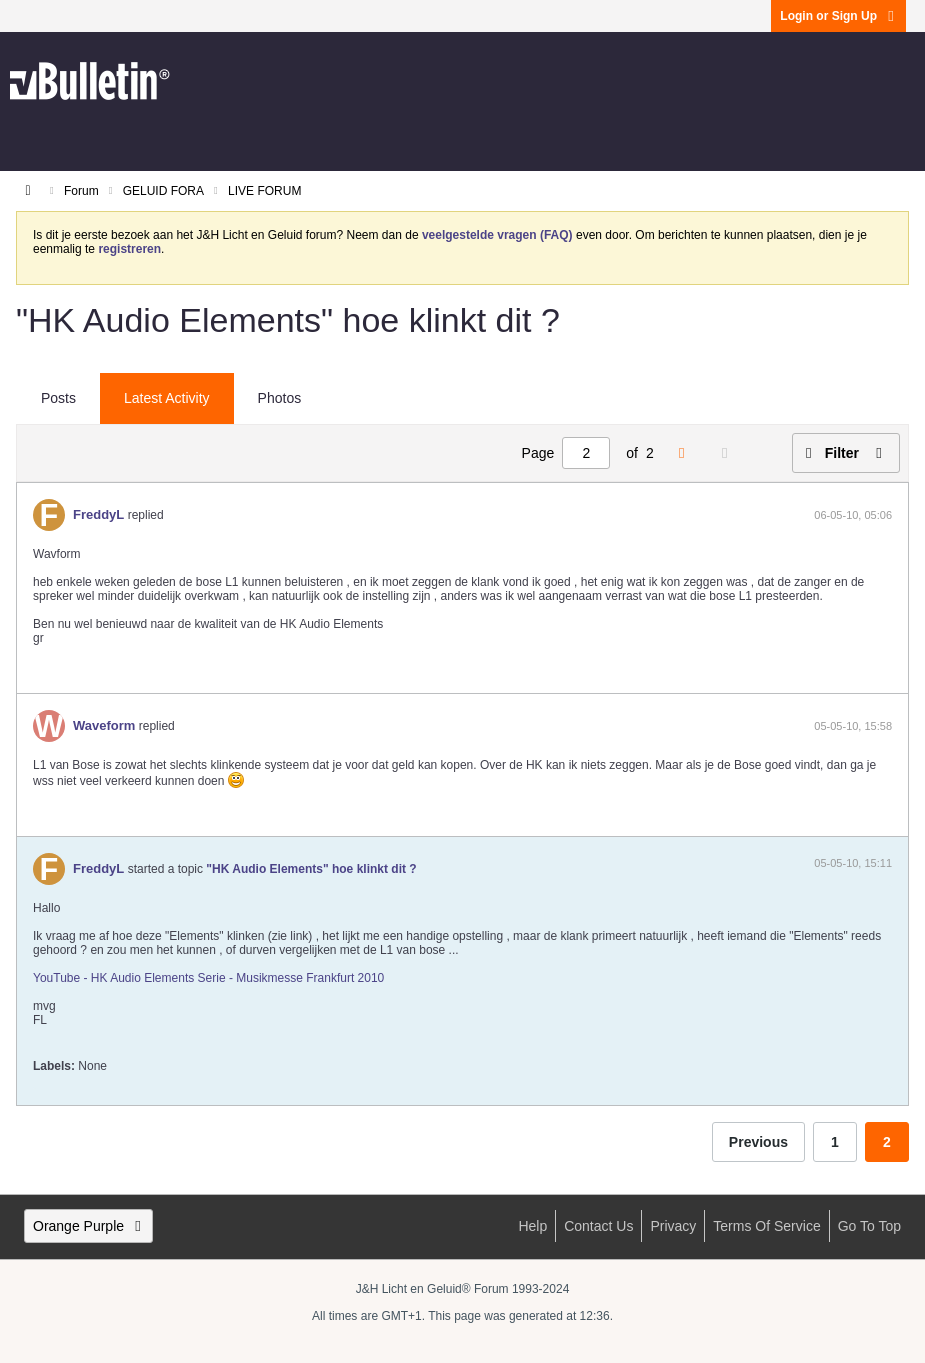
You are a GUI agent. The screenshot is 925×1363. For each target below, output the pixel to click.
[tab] (58, 399)
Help (532, 1226)
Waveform (104, 725)
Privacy (673, 1226)
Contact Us (598, 1226)
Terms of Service (766, 1226)
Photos (280, 398)
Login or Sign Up (838, 16)
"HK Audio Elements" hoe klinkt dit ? (311, 869)
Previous (758, 1142)
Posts (58, 398)
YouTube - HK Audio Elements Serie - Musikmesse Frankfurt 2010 (208, 978)
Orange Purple (88, 1226)
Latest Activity (167, 398)
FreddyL (98, 514)
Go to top (869, 1226)
